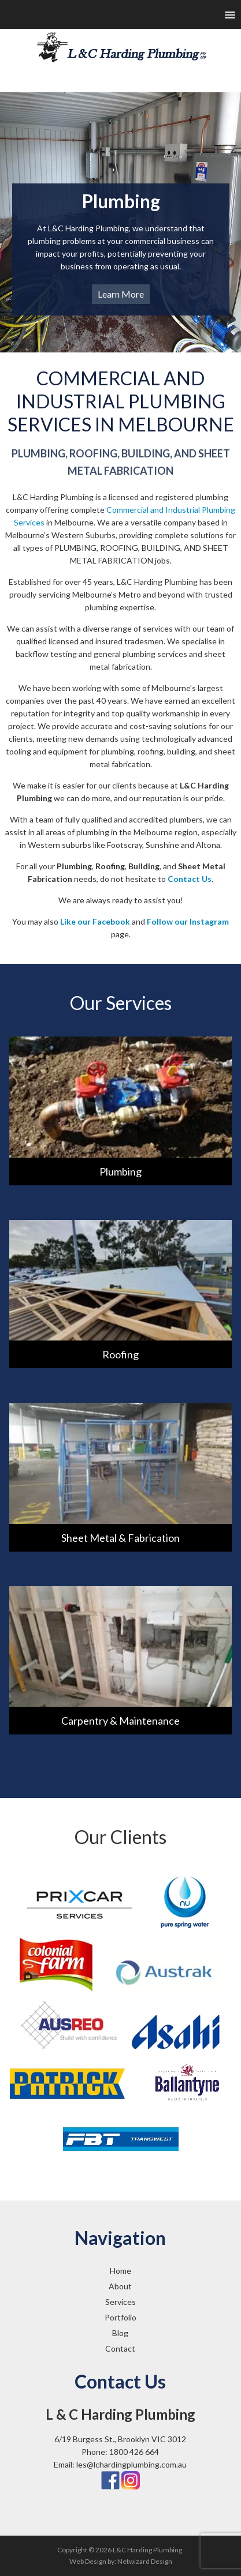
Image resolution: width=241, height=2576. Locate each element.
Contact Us (190, 879)
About (120, 2286)
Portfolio (120, 2317)
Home (120, 2270)
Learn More (121, 293)
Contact (120, 2348)
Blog (120, 2333)
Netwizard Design (144, 2561)
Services (120, 2302)
